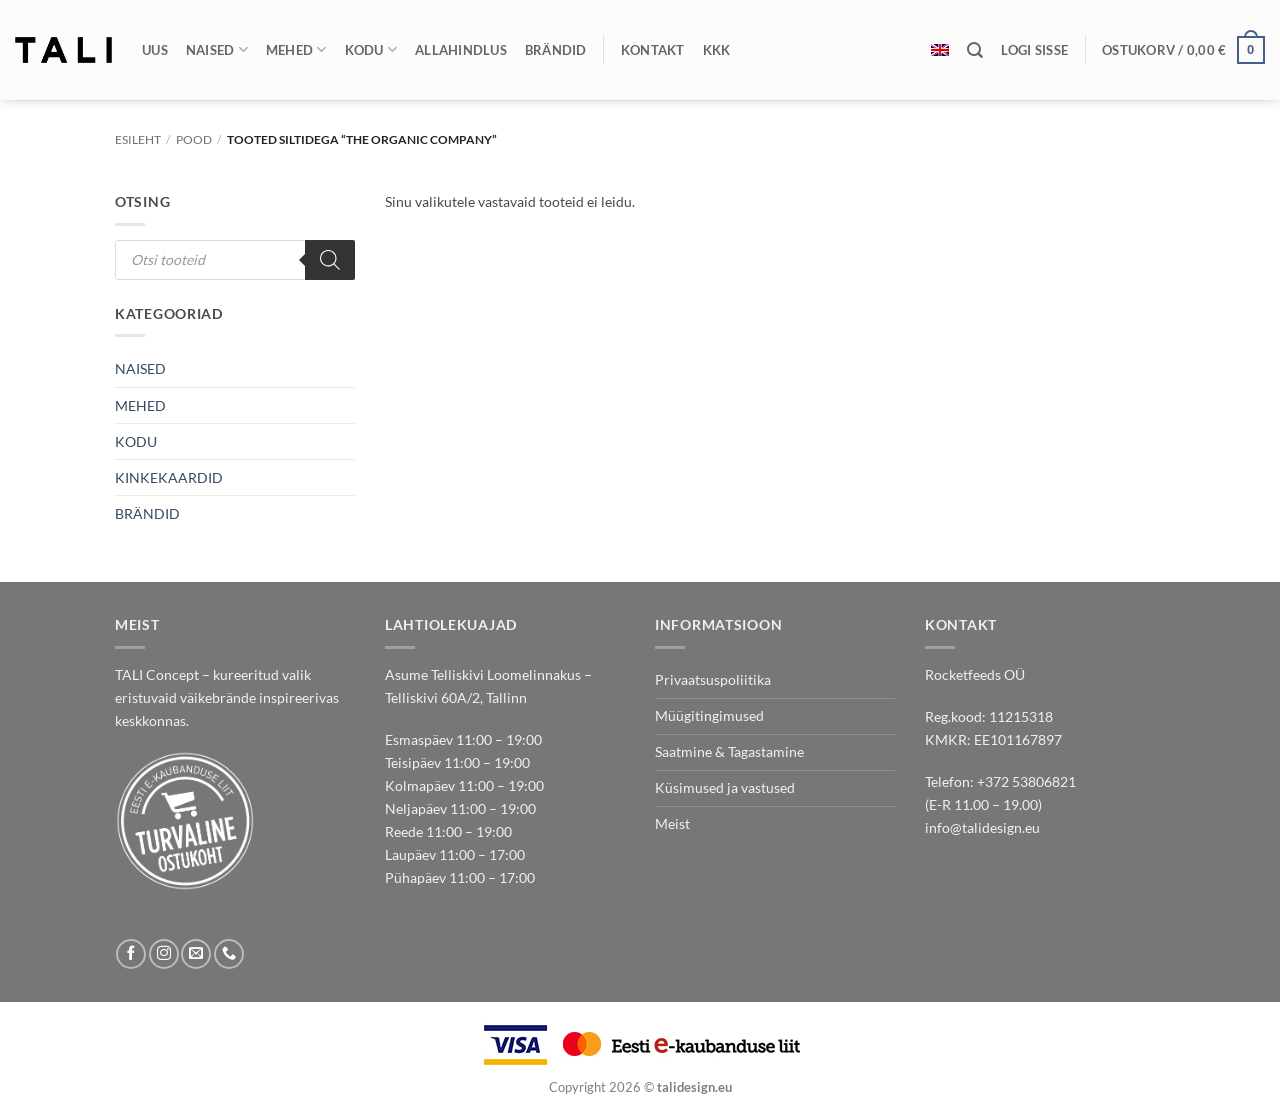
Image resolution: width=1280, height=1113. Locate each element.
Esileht (138, 139)
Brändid (556, 50)
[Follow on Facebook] (131, 954)
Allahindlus (461, 50)
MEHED (140, 405)
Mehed (296, 49)
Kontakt (653, 50)
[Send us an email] (196, 954)
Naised (217, 49)
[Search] (330, 260)
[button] (1034, 50)
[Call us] (229, 954)
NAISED (140, 368)
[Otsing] (975, 50)
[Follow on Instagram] (164, 954)
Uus (155, 50)
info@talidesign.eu (982, 827)
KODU (136, 441)
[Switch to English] (940, 50)
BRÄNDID (147, 513)
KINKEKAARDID (169, 477)
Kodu (371, 49)
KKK (717, 50)
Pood (194, 139)
